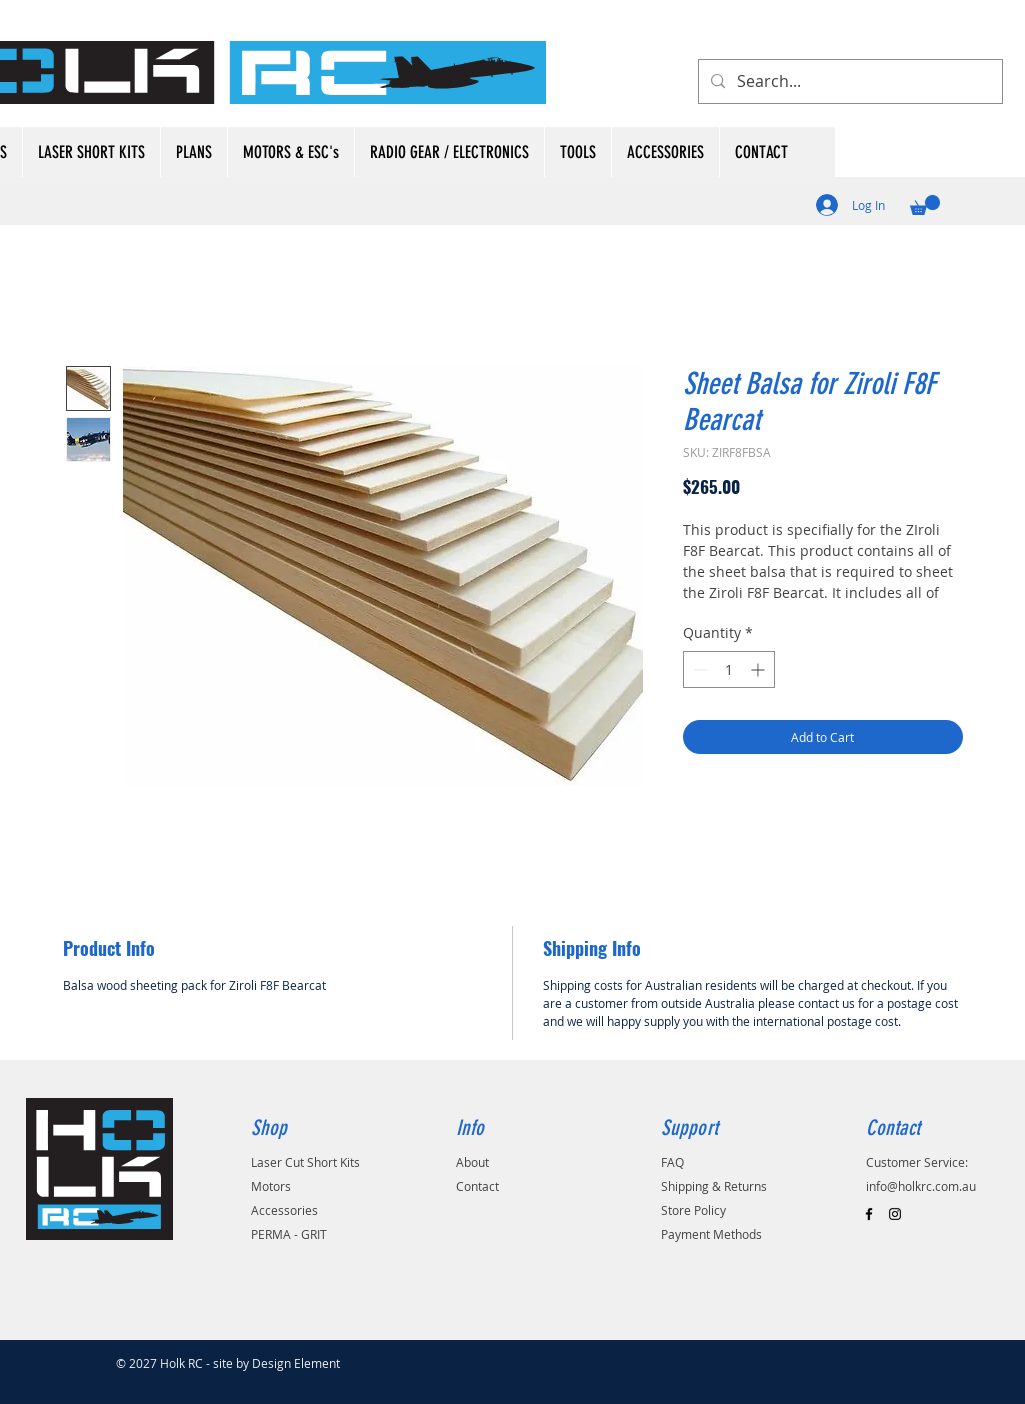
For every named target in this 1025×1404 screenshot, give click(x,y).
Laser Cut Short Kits (305, 1162)
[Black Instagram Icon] (895, 1214)
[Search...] (848, 81)
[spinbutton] (729, 669)
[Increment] (759, 669)
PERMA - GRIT (289, 1234)
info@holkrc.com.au (921, 1186)
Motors (271, 1186)
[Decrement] (698, 669)
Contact (477, 1186)
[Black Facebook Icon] (869, 1214)
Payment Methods (711, 1234)
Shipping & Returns (714, 1186)
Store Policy (693, 1210)
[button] (925, 205)
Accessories (284, 1210)
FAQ (672, 1162)
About (472, 1162)
